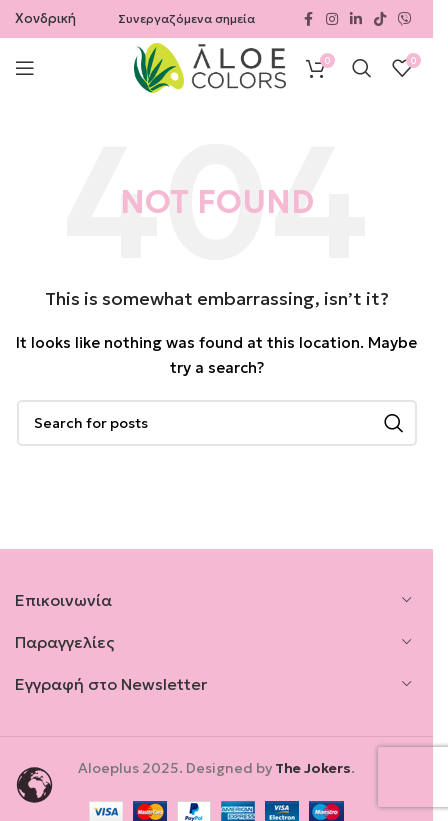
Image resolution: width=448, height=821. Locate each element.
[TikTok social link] (380, 19)
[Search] (362, 68)
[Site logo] (210, 66)
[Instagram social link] (332, 19)
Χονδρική (45, 18)
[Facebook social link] (308, 19)
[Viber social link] (405, 19)
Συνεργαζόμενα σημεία (186, 18)
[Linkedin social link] (356, 19)
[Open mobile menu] (25, 68)
